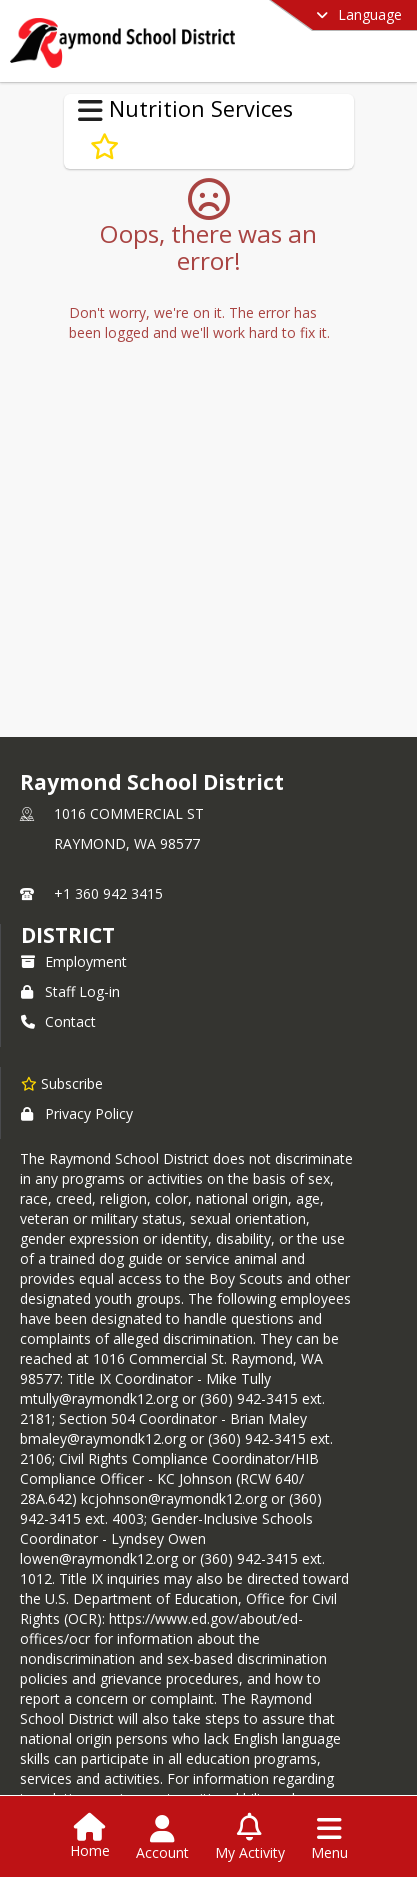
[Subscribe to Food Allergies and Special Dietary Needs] (104, 147)
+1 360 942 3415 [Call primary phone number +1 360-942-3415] (108, 893)
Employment (74, 961)
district (68, 935)
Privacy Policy (77, 1113)
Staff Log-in (70, 991)
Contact (58, 1021)
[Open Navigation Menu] (329, 1838)
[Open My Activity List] (250, 1838)
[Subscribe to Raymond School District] (62, 1083)
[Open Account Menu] (162, 1838)
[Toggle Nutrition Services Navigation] (90, 111)
